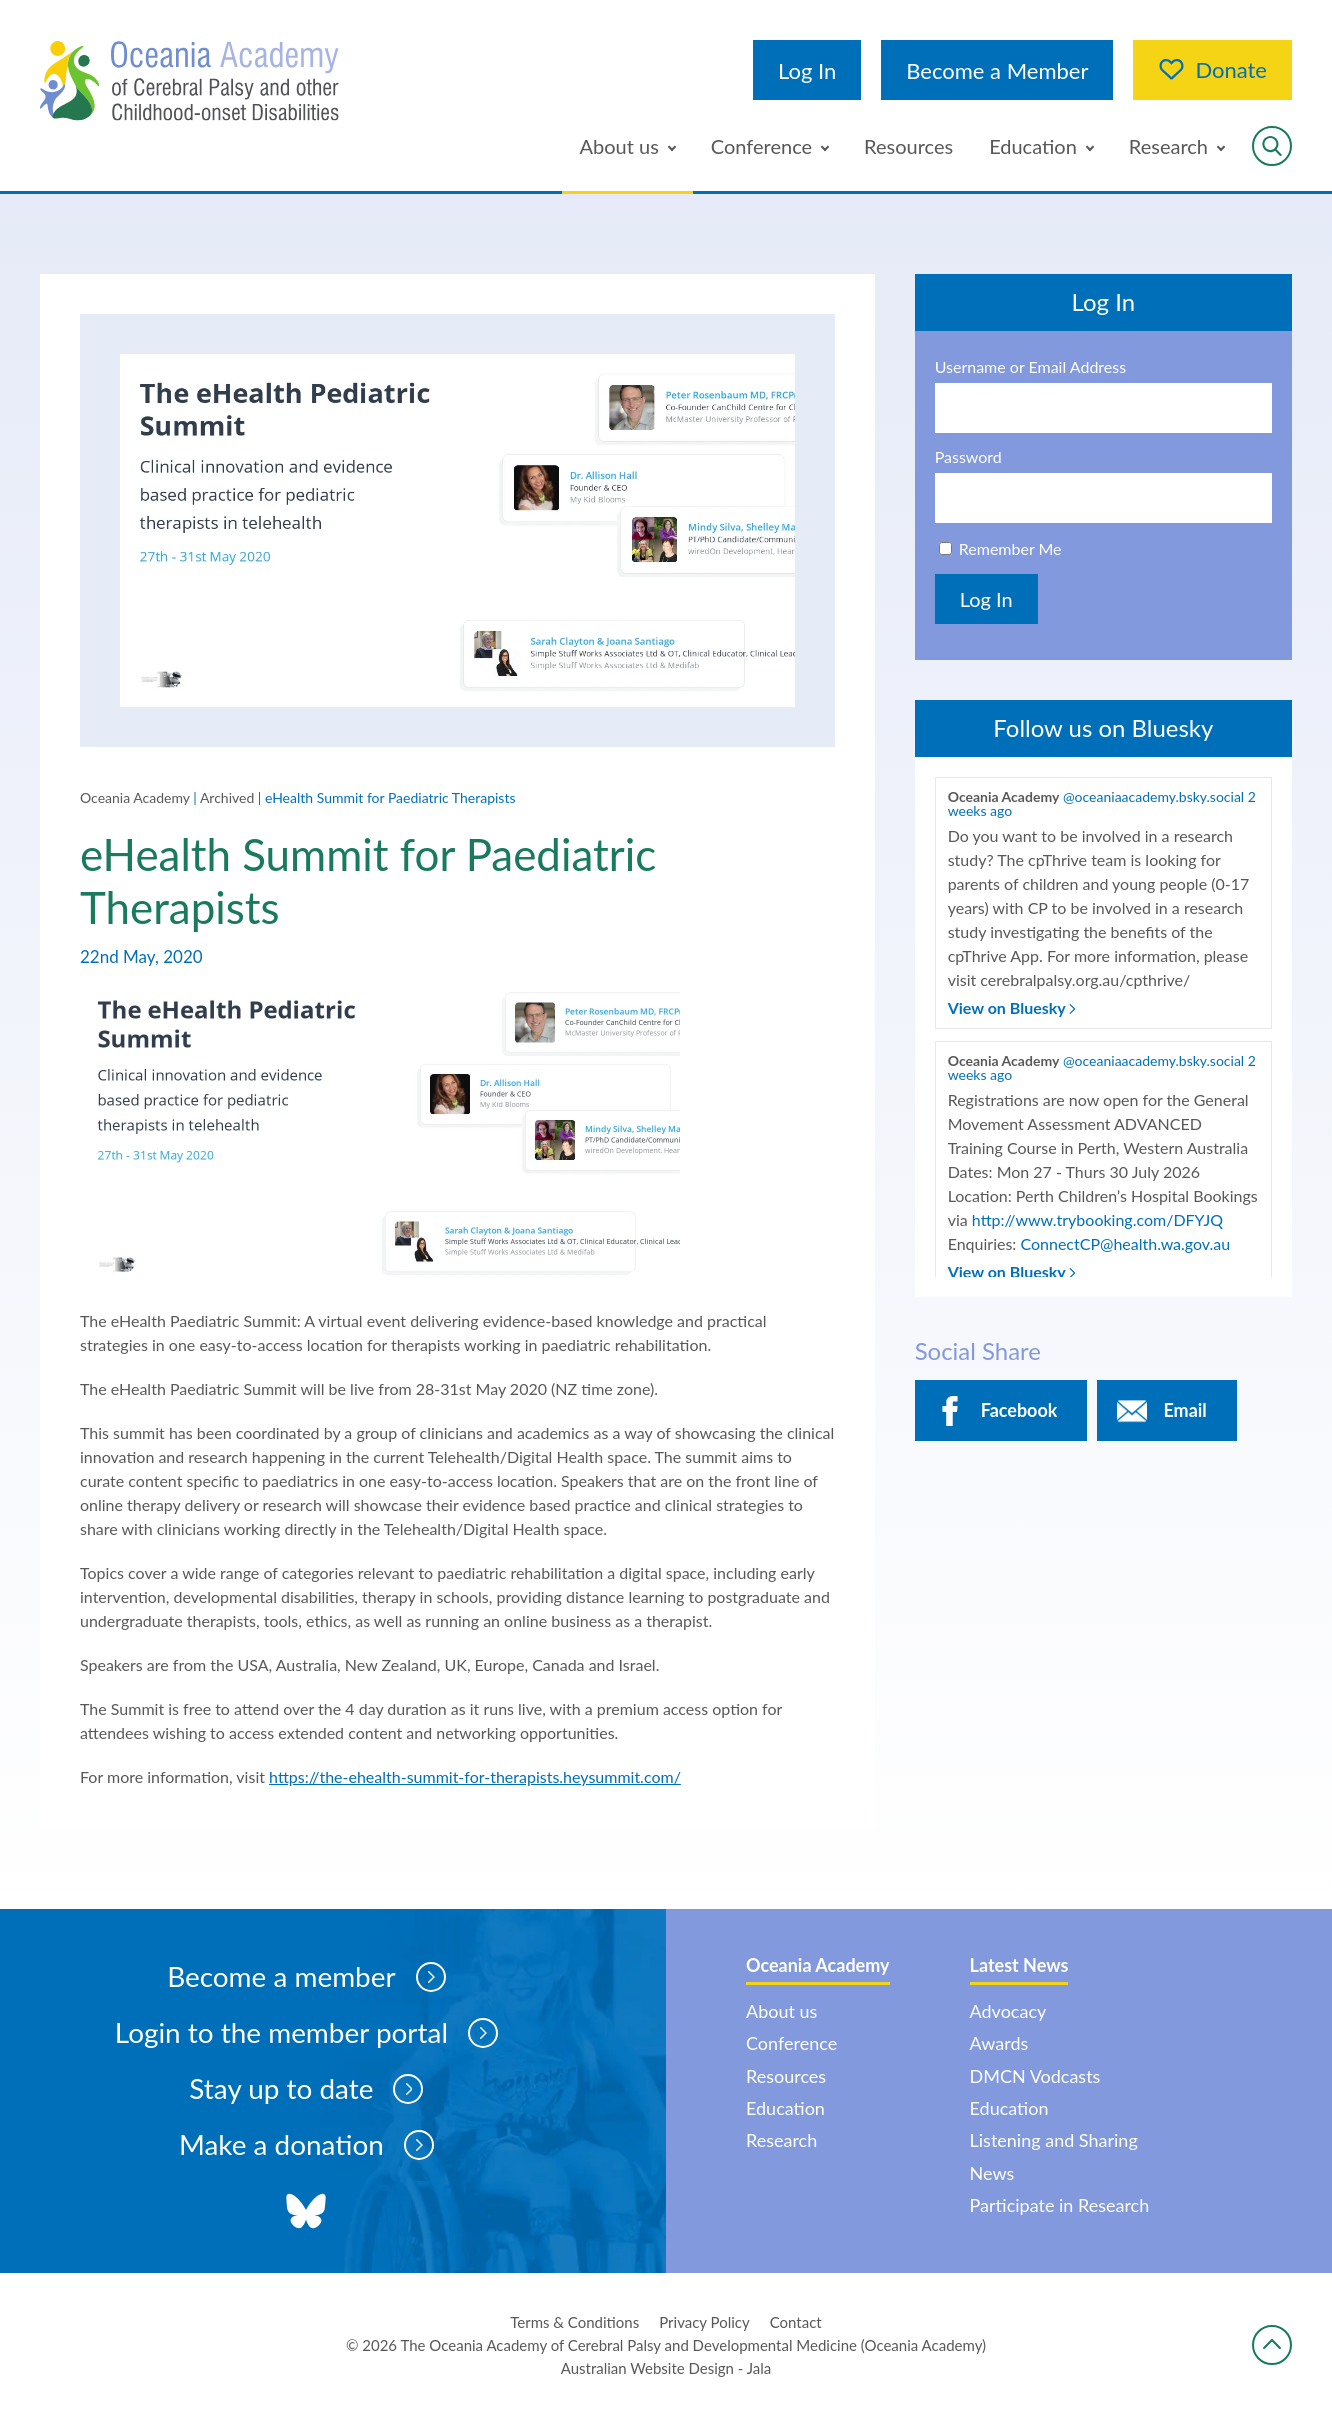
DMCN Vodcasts (1035, 2076)
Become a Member (997, 70)
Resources (908, 146)
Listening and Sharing (1054, 2141)
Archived (227, 797)
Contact (796, 2322)
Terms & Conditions (574, 2322)
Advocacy (1008, 2011)
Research (1168, 146)
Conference (761, 146)
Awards (999, 2043)
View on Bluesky (1012, 1007)
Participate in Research (1060, 2205)
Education (1033, 146)
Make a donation (307, 2146)
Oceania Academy (135, 797)
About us (619, 146)
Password (968, 457)
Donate (1212, 70)
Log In (807, 70)
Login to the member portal (306, 2034)
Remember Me (1010, 548)
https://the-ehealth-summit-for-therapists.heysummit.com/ (475, 1777)
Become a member (306, 1978)
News (992, 2173)
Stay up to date (306, 2090)
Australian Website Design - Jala (666, 2368)
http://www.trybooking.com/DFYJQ (1097, 1219)
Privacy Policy (704, 2322)
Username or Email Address (1031, 367)
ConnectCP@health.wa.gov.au (1125, 1243)
